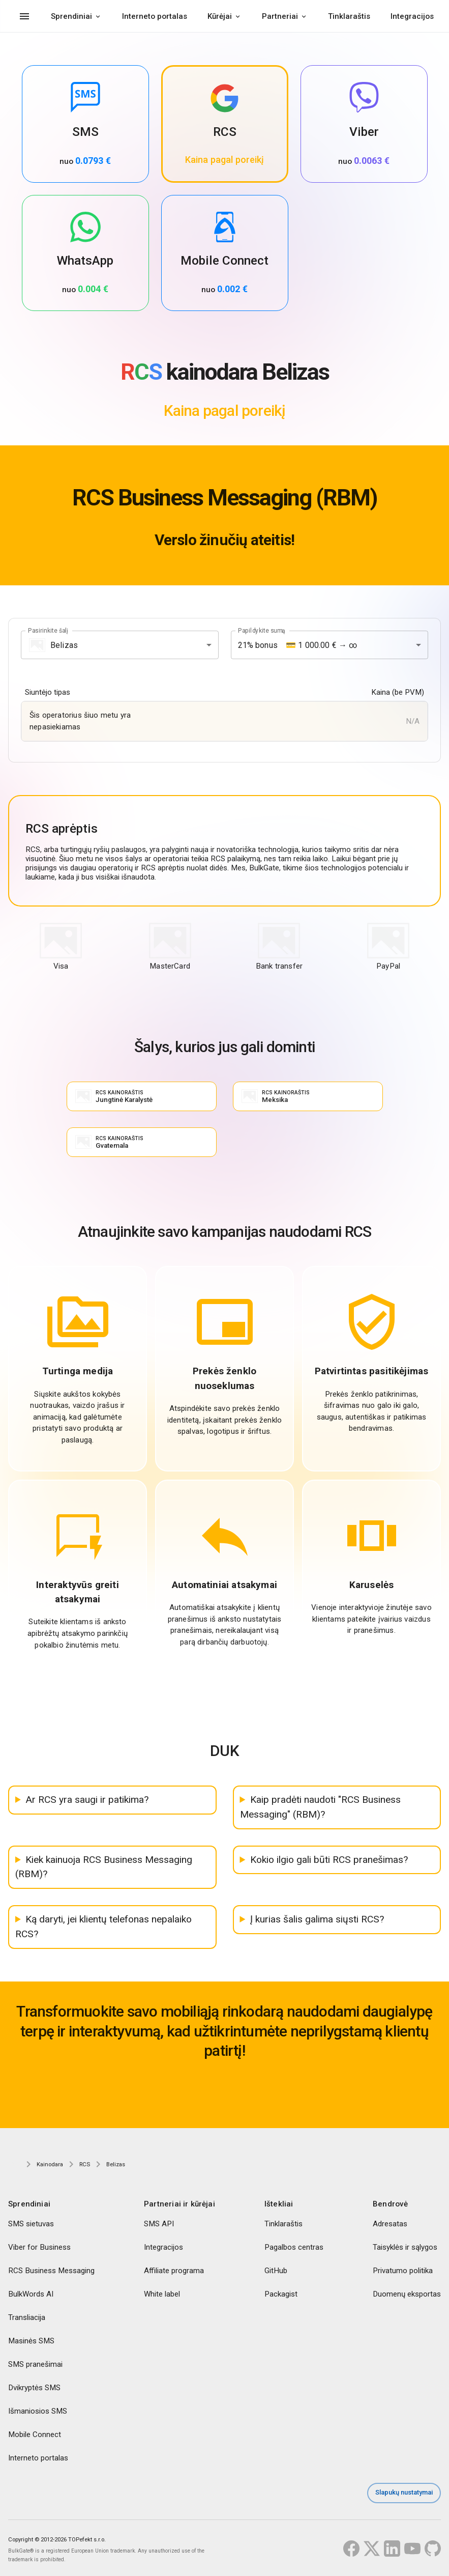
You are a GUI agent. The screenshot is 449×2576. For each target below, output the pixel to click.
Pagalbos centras (293, 2247)
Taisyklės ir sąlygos (405, 2247)
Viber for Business (39, 2247)
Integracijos (412, 16)
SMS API (159, 2223)
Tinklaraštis (349, 16)
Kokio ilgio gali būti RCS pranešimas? (329, 1859)
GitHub (275, 2270)
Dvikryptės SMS (34, 2387)
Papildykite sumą (261, 630)
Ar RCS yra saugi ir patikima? (87, 1799)
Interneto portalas (154, 16)
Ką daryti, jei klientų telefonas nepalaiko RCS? (103, 1926)
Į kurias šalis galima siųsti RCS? (317, 1919)
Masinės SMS (31, 2340)
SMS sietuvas (31, 2223)
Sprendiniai (71, 16)
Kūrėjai (219, 16)
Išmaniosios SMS (37, 2411)
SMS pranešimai (35, 2364)
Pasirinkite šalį (48, 630)
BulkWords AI (30, 2294)
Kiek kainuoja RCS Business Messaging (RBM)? (103, 1867)
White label (162, 2294)
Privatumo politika (403, 2270)
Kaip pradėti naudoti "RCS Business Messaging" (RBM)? (320, 1807)
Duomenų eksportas (407, 2294)
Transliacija (26, 2317)
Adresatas (390, 2223)
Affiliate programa (174, 2270)
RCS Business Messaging (51, 2270)
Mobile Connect (34, 2434)
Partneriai (280, 16)
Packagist (280, 2294)
